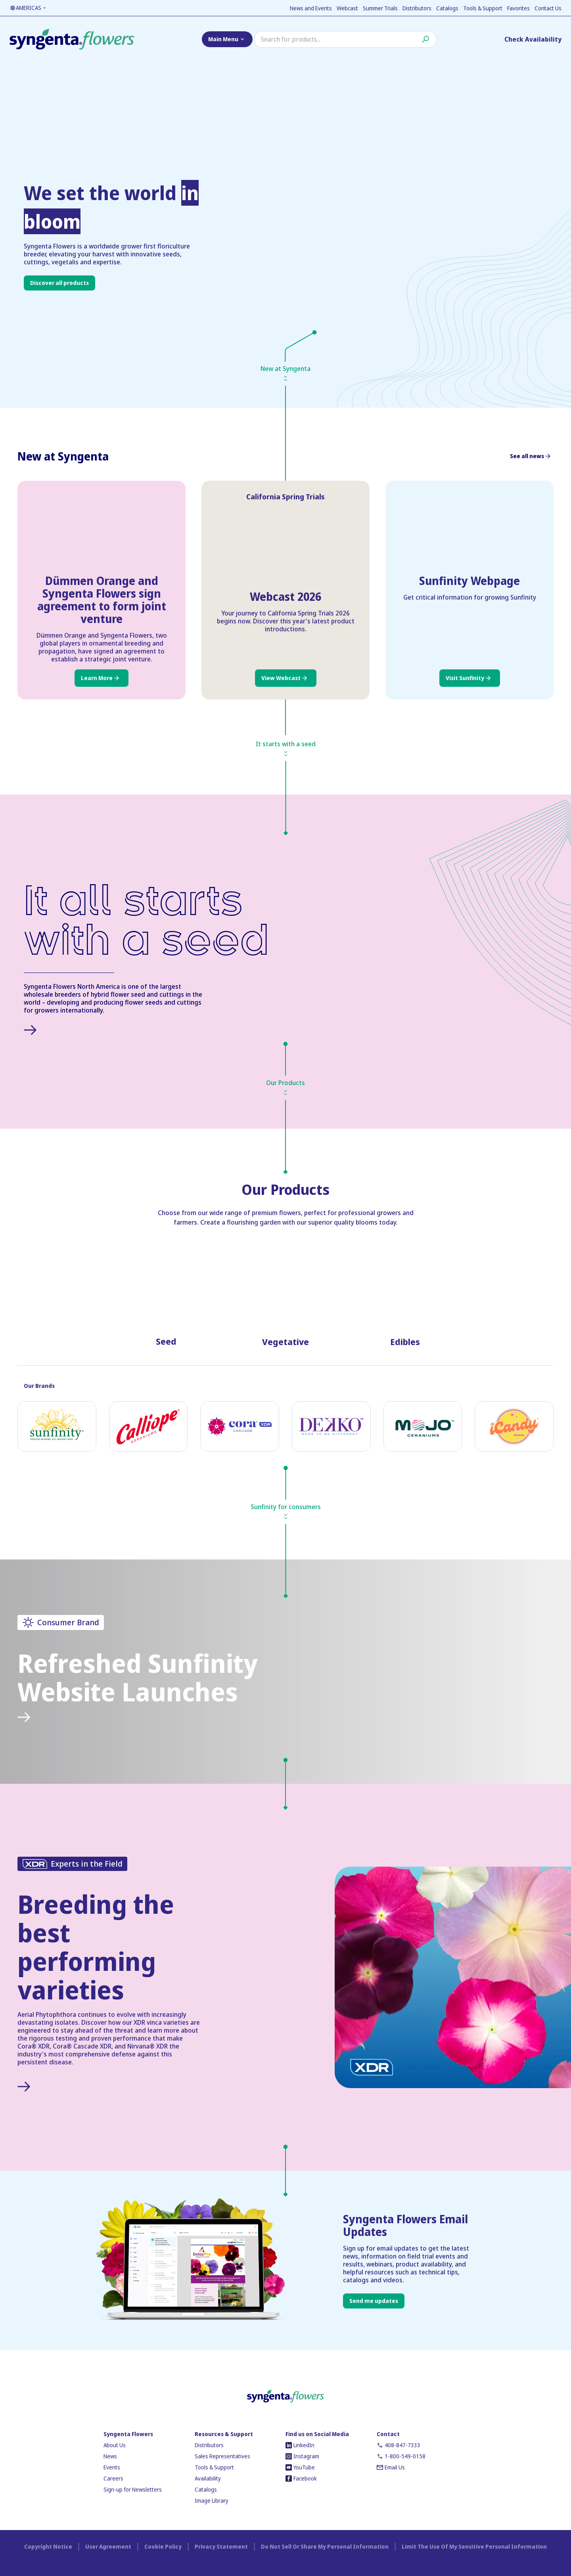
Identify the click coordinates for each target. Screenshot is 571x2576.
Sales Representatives (222, 2456)
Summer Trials (380, 8)
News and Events (311, 8)
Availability (208, 2478)
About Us (114, 2445)
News (110, 2456)
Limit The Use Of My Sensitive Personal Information (474, 2546)
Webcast (347, 8)
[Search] (345, 39)
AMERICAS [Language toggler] (29, 7)
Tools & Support (482, 8)
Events (111, 2467)
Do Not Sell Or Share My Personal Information (325, 2546)
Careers (113, 2478)
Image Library (211, 2500)
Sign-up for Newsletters (132, 2489)
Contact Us (548, 8)
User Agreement (108, 2546)
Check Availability (532, 39)
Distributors (416, 8)
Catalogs (447, 8)
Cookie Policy (163, 2546)
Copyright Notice (48, 2546)
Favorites (518, 8)
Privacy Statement (221, 2546)
